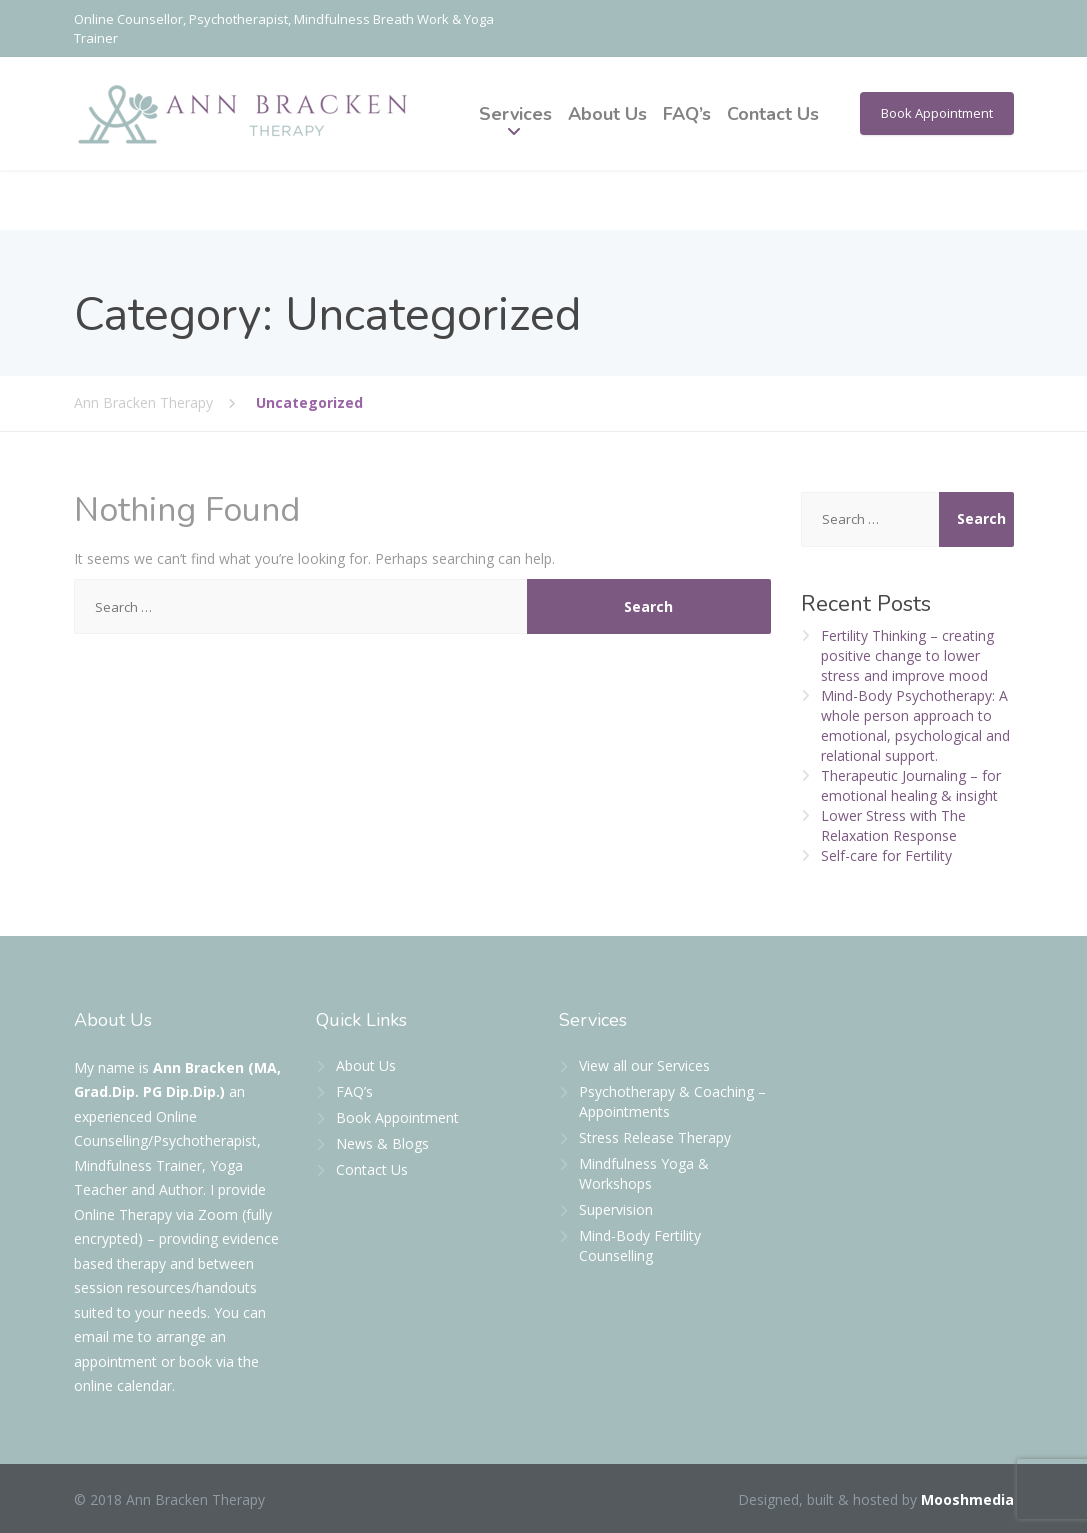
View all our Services (644, 1065)
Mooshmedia (967, 1499)
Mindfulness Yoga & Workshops (644, 1173)
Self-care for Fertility (886, 855)
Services (515, 114)
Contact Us (773, 114)
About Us (607, 114)
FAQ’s (687, 114)
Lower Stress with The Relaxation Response (893, 825)
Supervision (616, 1209)
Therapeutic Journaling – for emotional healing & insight (911, 785)
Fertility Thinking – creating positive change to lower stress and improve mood (907, 655)
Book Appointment (937, 113)
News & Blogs (382, 1143)
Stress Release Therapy (655, 1137)
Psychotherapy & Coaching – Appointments (672, 1101)
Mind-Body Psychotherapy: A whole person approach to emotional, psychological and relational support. (915, 725)
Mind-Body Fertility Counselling (640, 1245)
